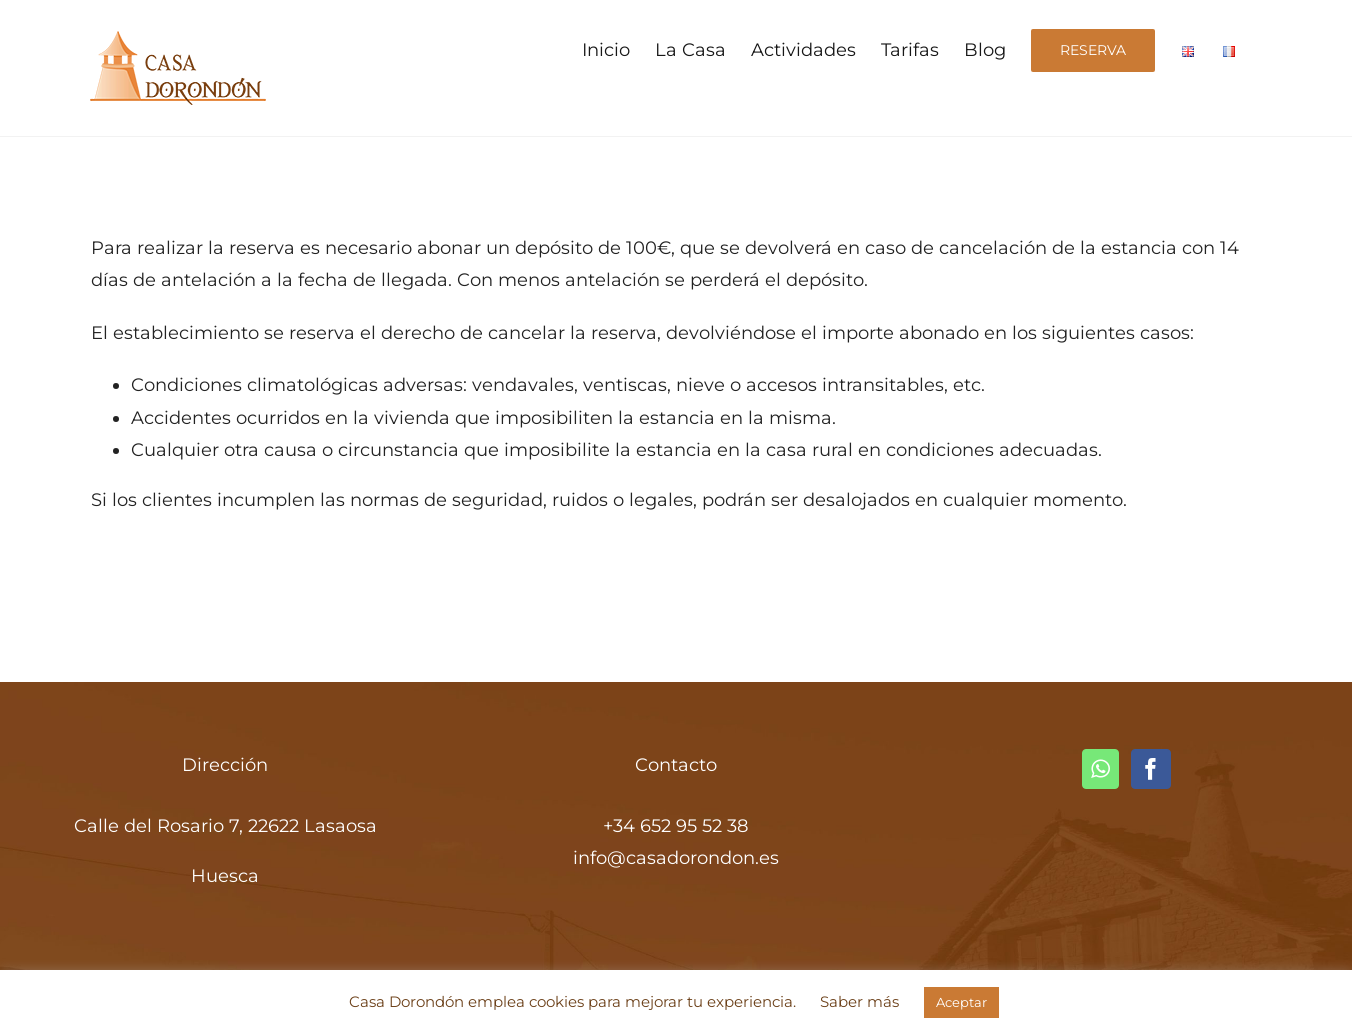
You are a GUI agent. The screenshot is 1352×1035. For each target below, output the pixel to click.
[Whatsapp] (1100, 769)
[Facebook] (1151, 769)
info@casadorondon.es (676, 858)
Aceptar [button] (961, 1002)
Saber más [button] (859, 1001)
